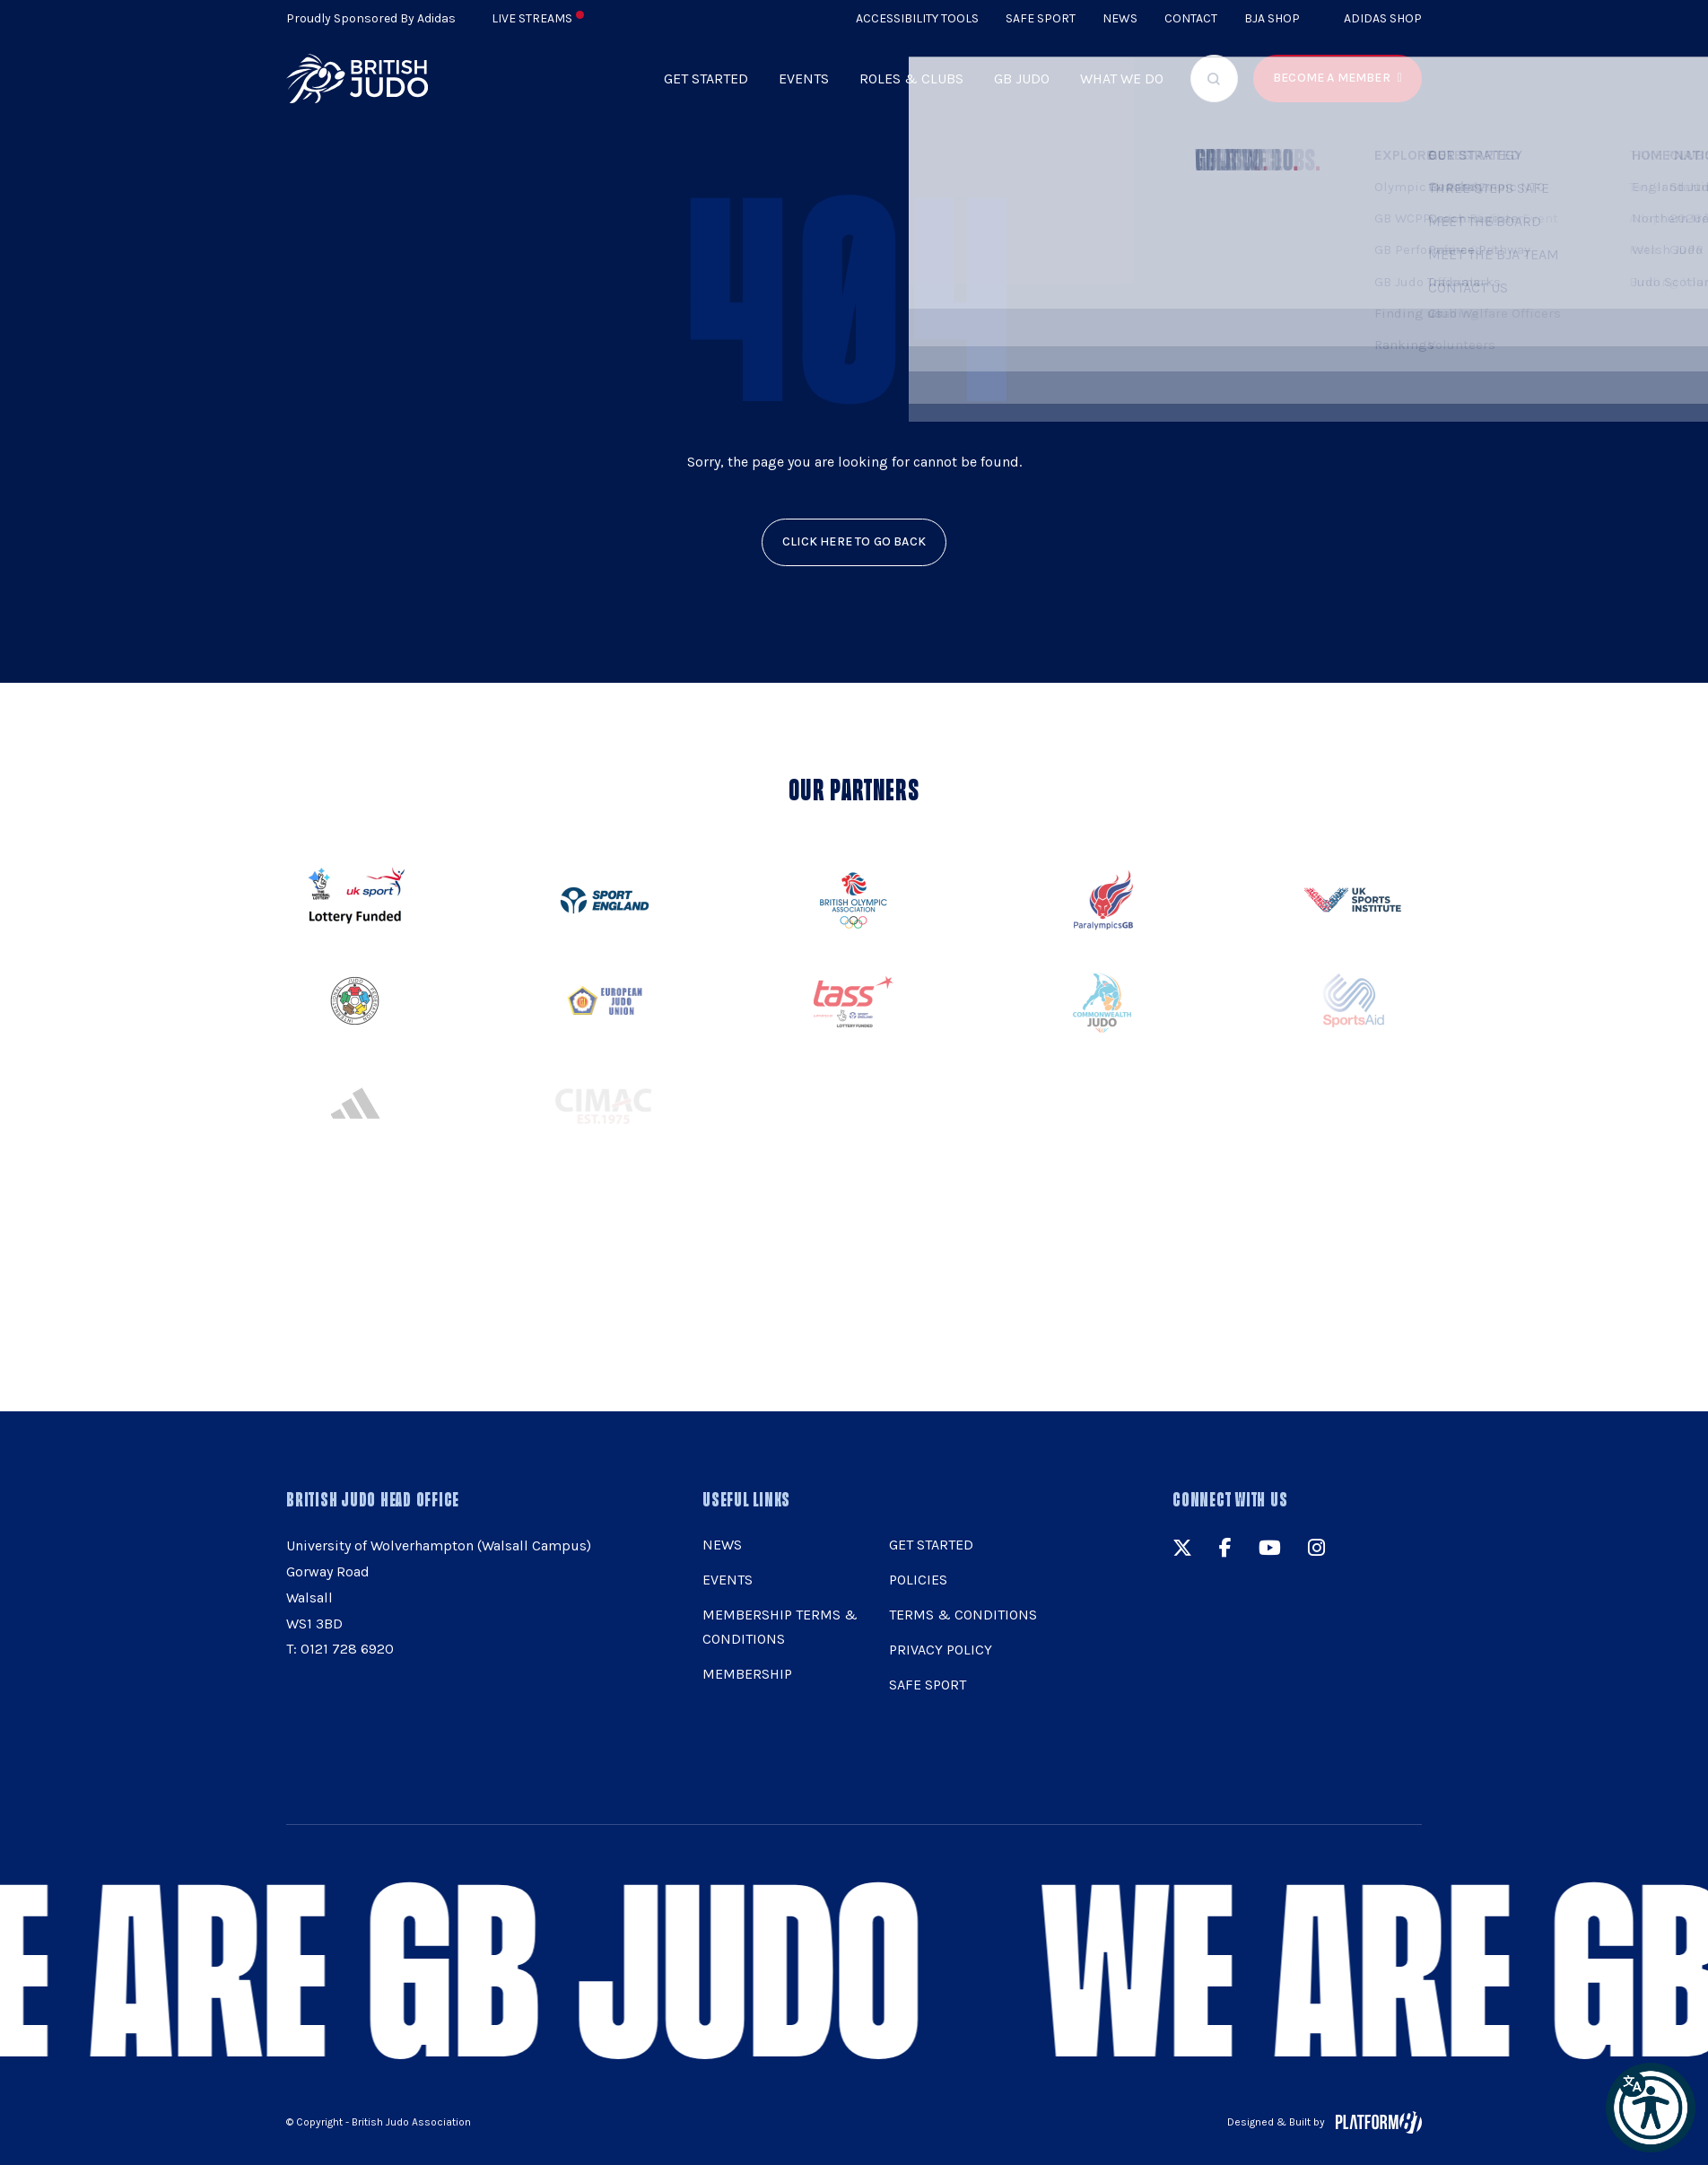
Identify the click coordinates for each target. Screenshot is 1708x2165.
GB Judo (1022, 78)
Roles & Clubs (911, 78)
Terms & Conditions (963, 1614)
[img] (357, 78)
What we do (1121, 78)
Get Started (706, 78)
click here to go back (854, 541)
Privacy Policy (940, 1649)
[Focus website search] (1214, 78)
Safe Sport (1041, 18)
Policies (918, 1579)
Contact (1190, 18)
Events (804, 78)
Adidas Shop (1383, 18)
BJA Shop (1272, 18)
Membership (747, 1673)
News (1119, 18)
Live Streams (538, 18)
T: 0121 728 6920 (340, 1648)
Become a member (1331, 77)
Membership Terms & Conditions (780, 1626)
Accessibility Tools (917, 18)
